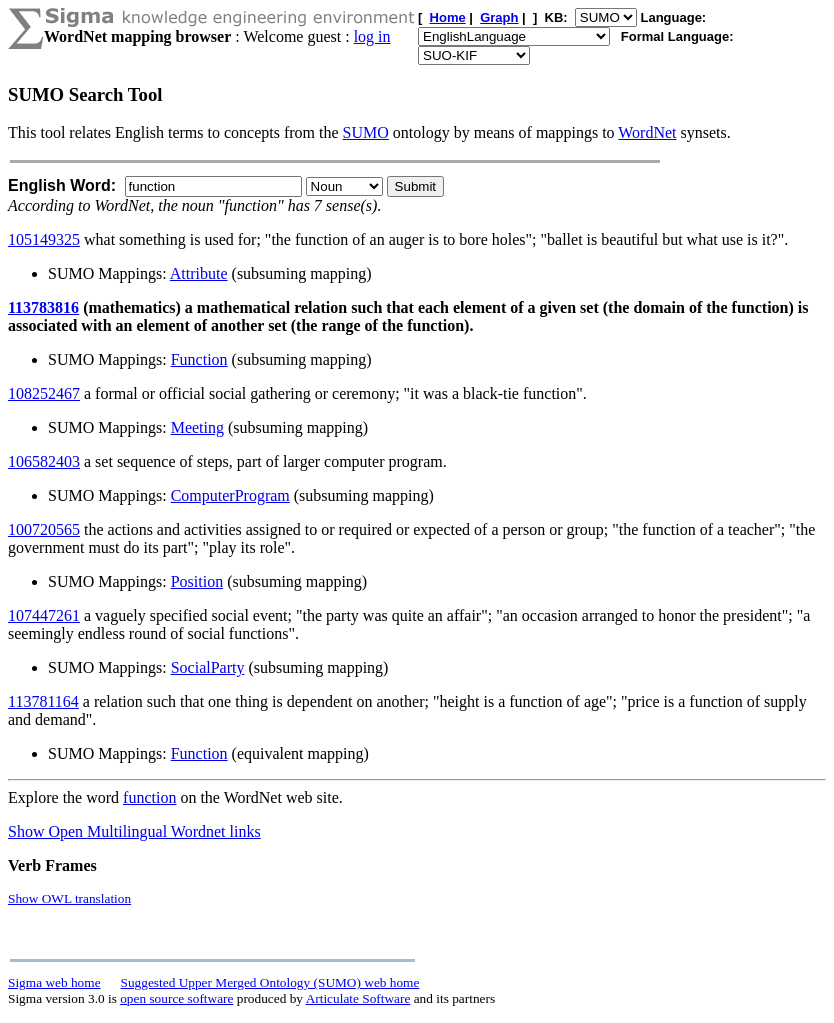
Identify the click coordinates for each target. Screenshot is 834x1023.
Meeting (197, 427)
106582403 (44, 461)
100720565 (44, 529)
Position (197, 581)
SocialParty (208, 667)
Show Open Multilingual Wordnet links (134, 831)
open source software (176, 998)
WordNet (647, 132)
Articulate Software (358, 998)
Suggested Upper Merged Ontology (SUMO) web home (270, 982)
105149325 (44, 239)
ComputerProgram (230, 495)
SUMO (366, 132)
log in (372, 36)
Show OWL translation (69, 898)
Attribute (199, 273)
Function (199, 359)
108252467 (44, 393)
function (149, 797)
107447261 (44, 615)
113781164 (43, 701)
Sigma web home (54, 982)
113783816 (43, 307)
